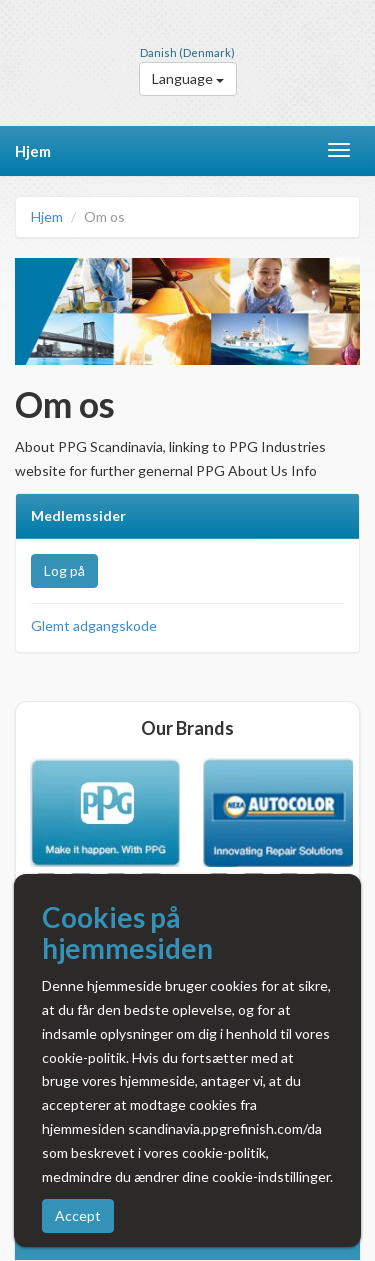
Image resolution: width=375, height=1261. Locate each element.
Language (188, 78)
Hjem (33, 151)
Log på (64, 570)
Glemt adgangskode (94, 625)
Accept (78, 1215)
